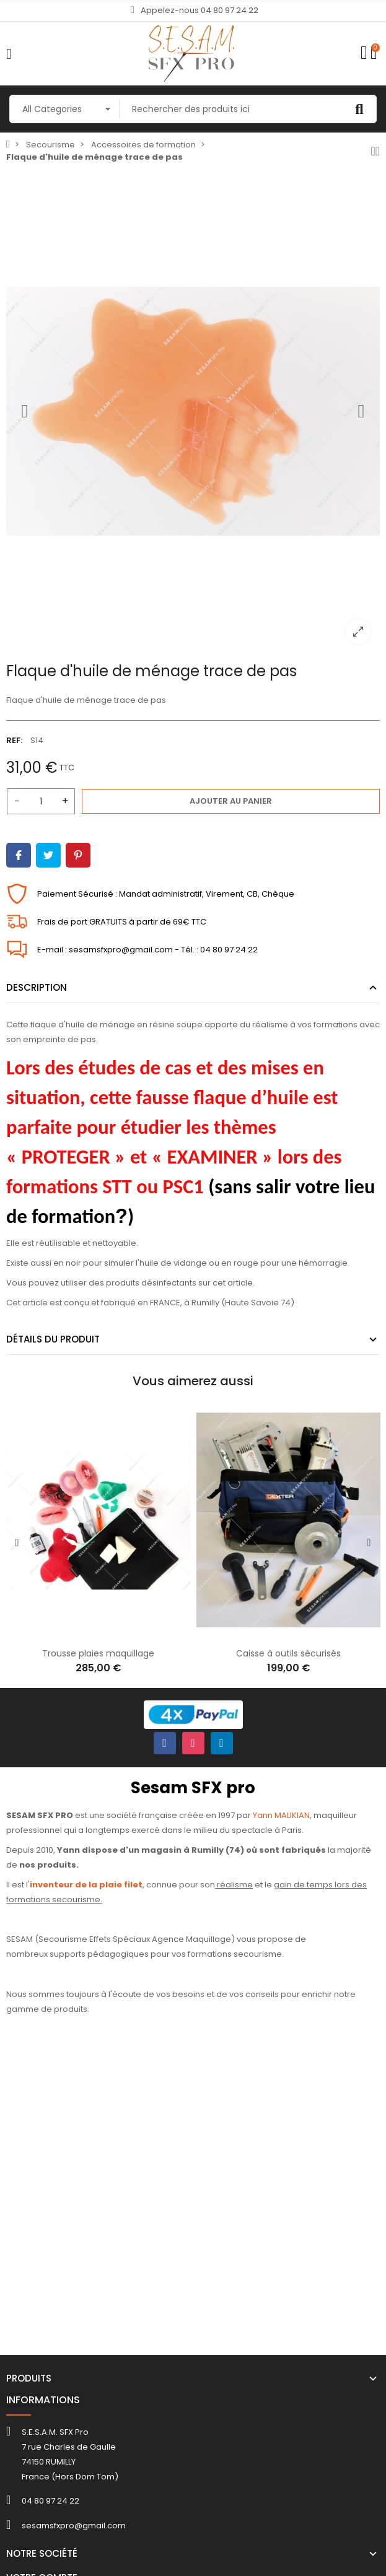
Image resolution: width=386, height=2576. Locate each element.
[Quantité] (40, 801)
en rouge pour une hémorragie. (285, 1263)
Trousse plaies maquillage (98, 1653)
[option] (193, 411)
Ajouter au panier (231, 801)
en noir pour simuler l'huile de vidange (130, 1263)
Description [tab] (36, 987)
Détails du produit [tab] (53, 1339)
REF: (14, 740)
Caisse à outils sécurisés (288, 1653)
